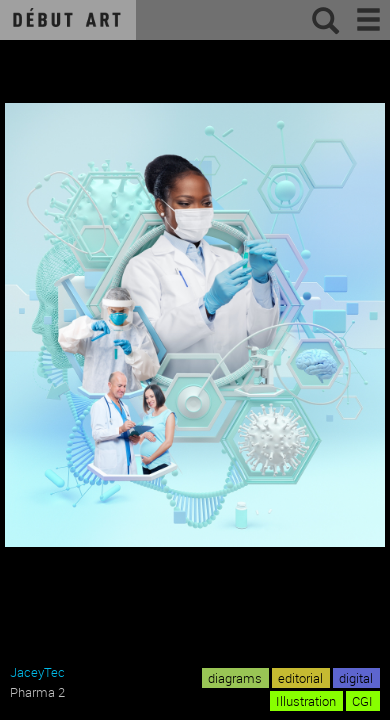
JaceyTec (37, 672)
